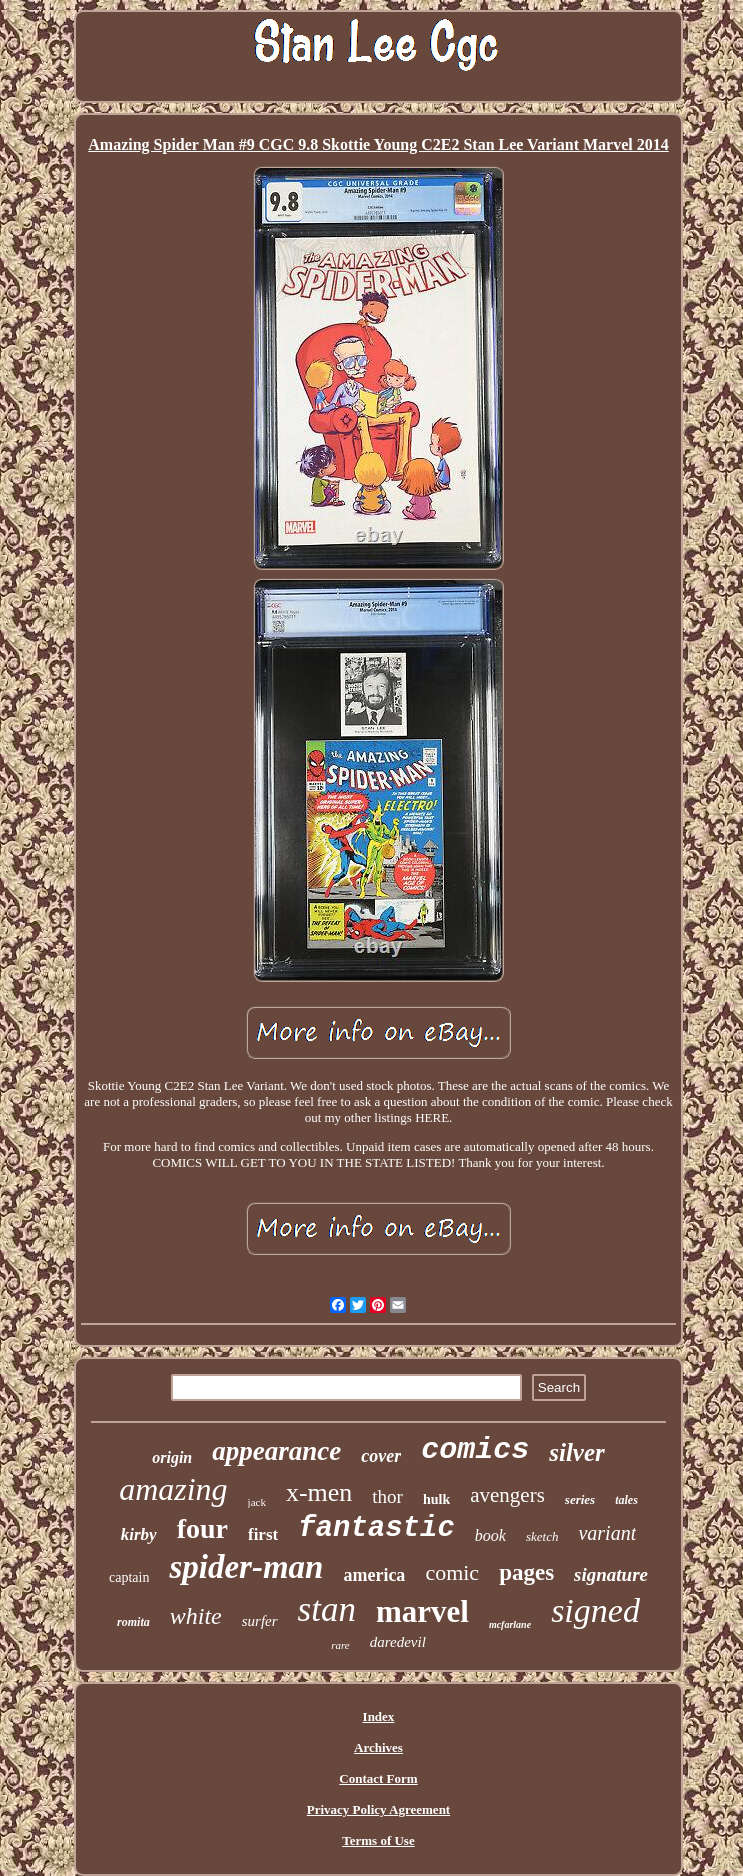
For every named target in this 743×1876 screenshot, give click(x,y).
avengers (507, 1495)
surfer (260, 1621)
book (490, 1535)
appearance (276, 1451)
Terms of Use (378, 1840)
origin (172, 1457)
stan (327, 1609)
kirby (139, 1534)
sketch (542, 1536)
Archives (378, 1747)
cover (381, 1456)
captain (129, 1577)
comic (452, 1572)
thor (387, 1496)
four (202, 1528)
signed (595, 1610)
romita (133, 1622)
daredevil (398, 1642)
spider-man (246, 1567)
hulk (436, 1499)
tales (626, 1500)
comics (475, 1450)
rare (340, 1645)
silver (577, 1452)
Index (379, 1716)
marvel (422, 1611)
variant (607, 1533)
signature (611, 1574)
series (580, 1499)
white (196, 1616)
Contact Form (378, 1778)
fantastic (376, 1528)
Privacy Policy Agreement (378, 1809)
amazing (173, 1489)
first (263, 1534)
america (374, 1575)
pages (526, 1572)
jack (257, 1502)
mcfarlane (510, 1624)
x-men (319, 1492)
